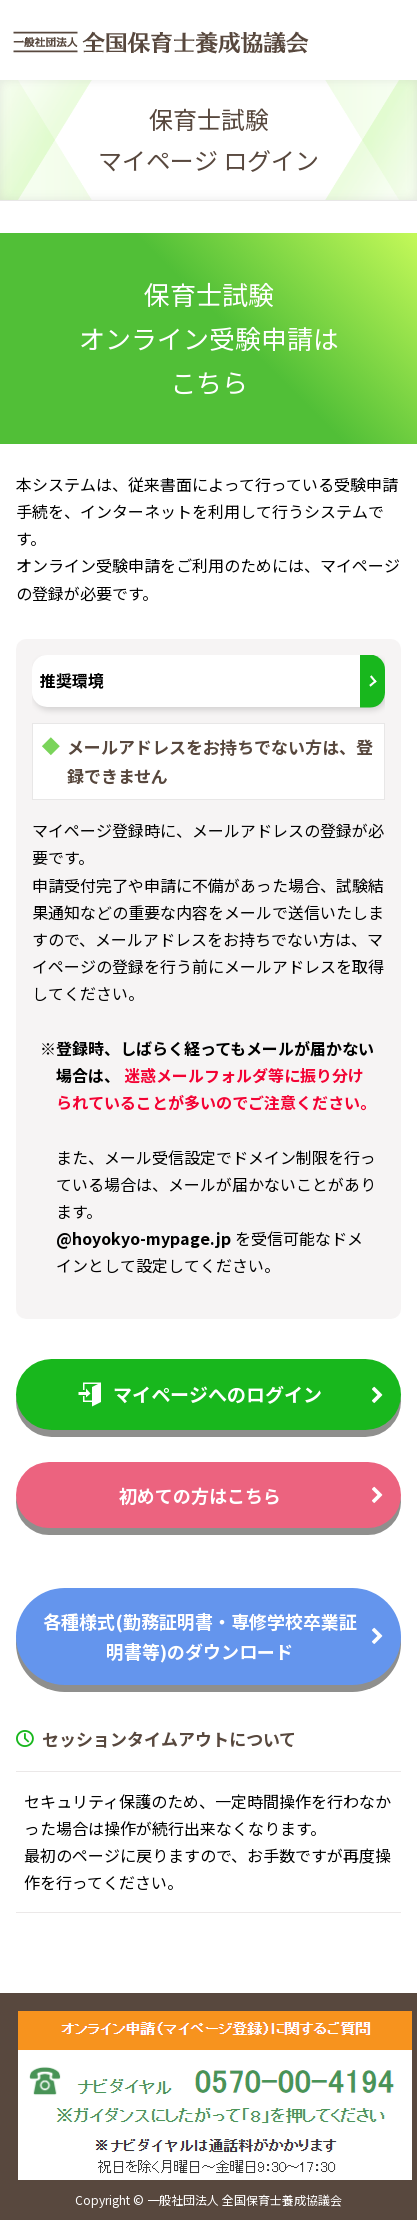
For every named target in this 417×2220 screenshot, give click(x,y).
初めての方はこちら (200, 1495)
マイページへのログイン (199, 1393)
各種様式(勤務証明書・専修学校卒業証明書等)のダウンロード (200, 1636)
